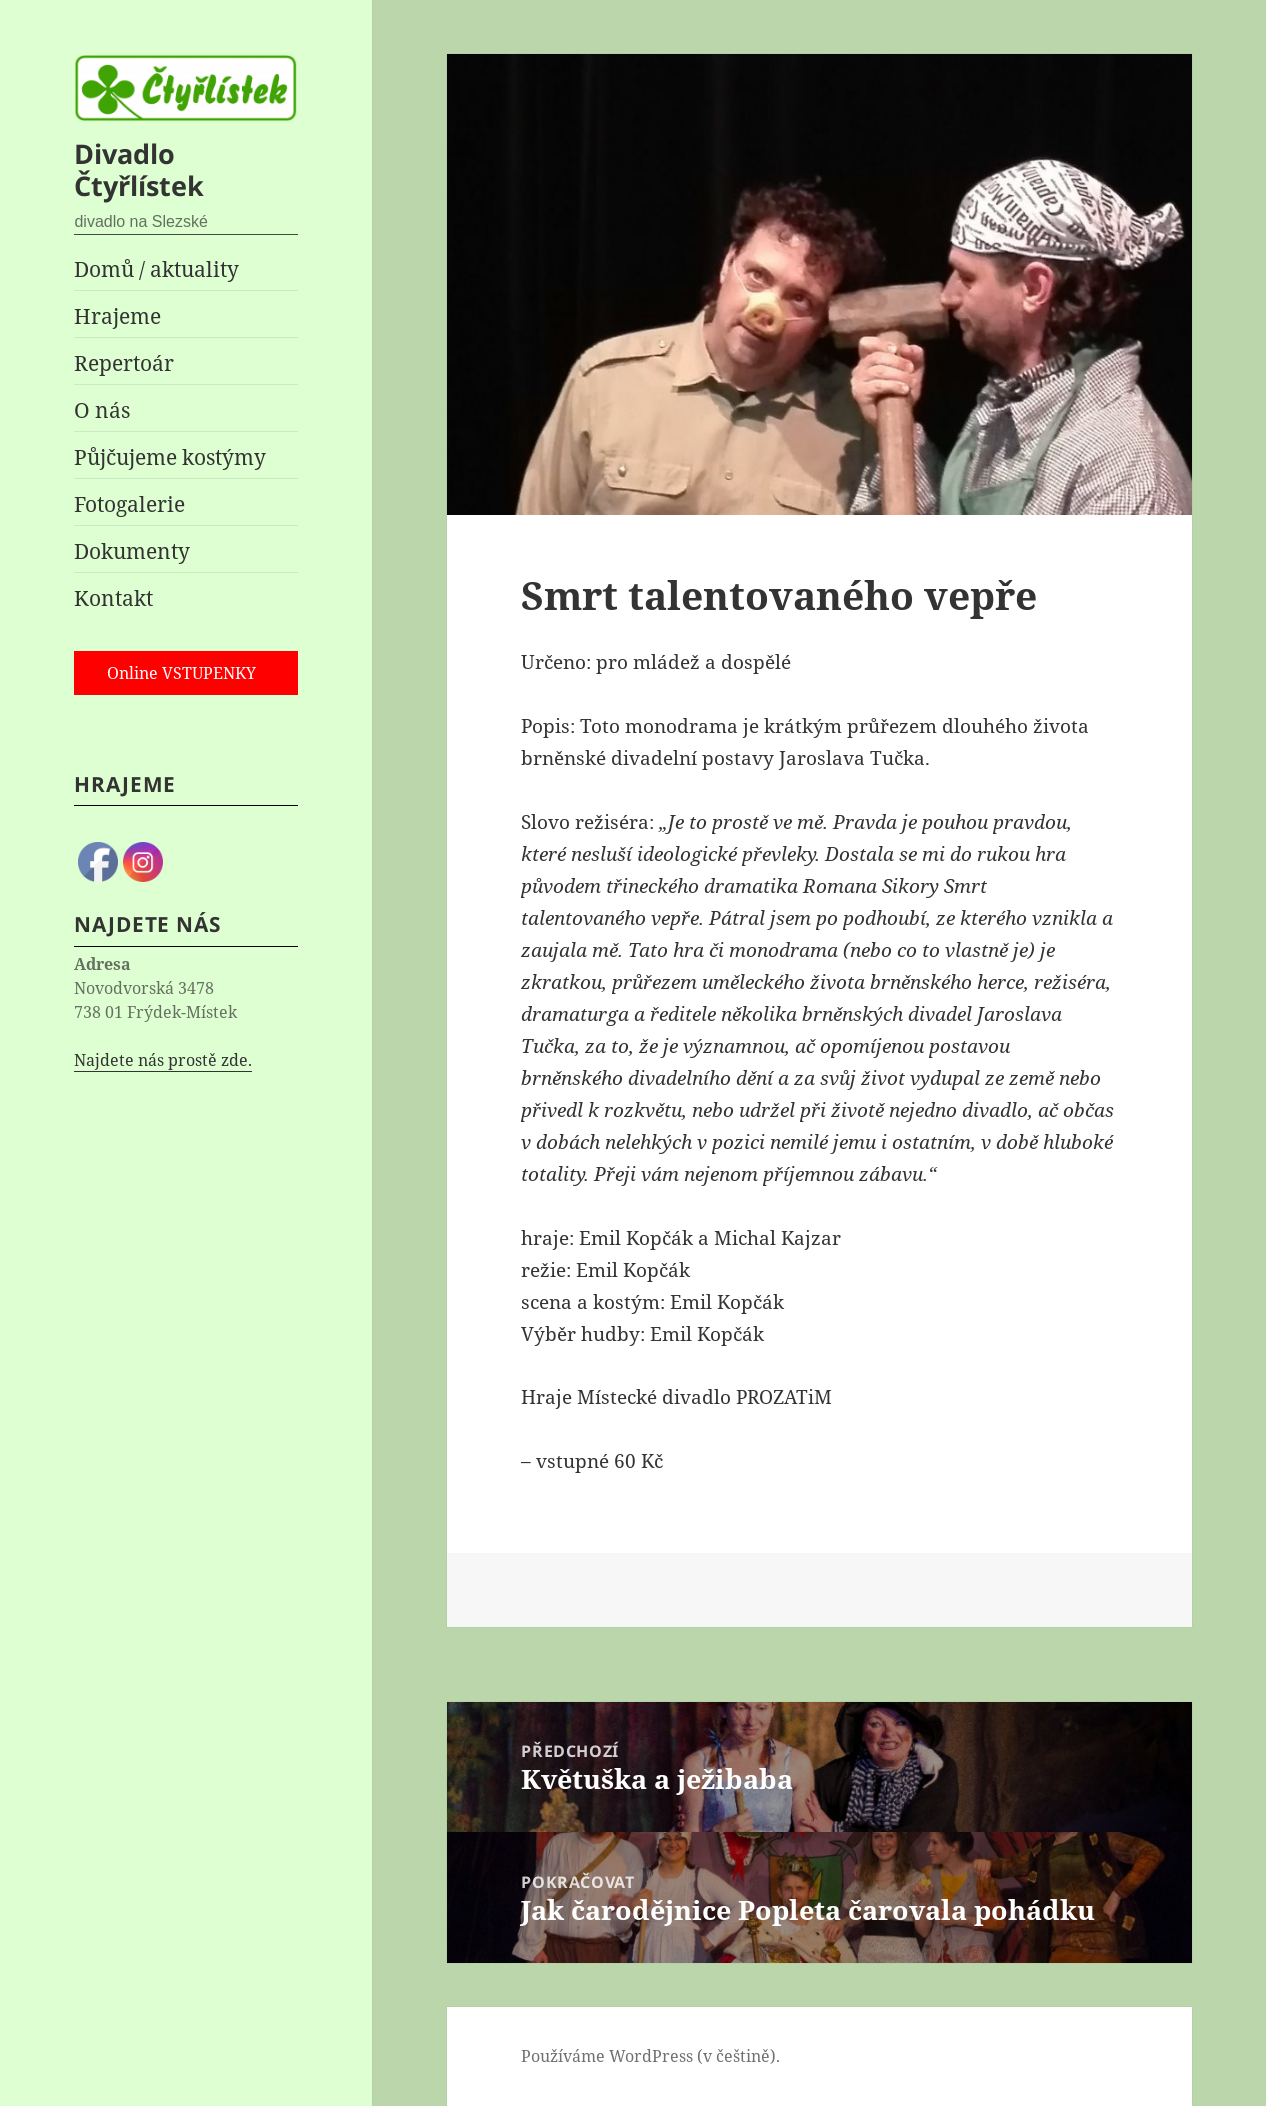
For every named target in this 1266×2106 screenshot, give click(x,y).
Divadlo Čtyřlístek (139, 169)
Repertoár (124, 363)
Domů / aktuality (156, 269)
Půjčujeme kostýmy (170, 457)
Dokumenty (132, 551)
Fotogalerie (129, 504)
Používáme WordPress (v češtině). (650, 2056)
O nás (102, 410)
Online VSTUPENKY (181, 673)
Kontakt (113, 598)
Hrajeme (117, 316)
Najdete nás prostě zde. (163, 1060)
